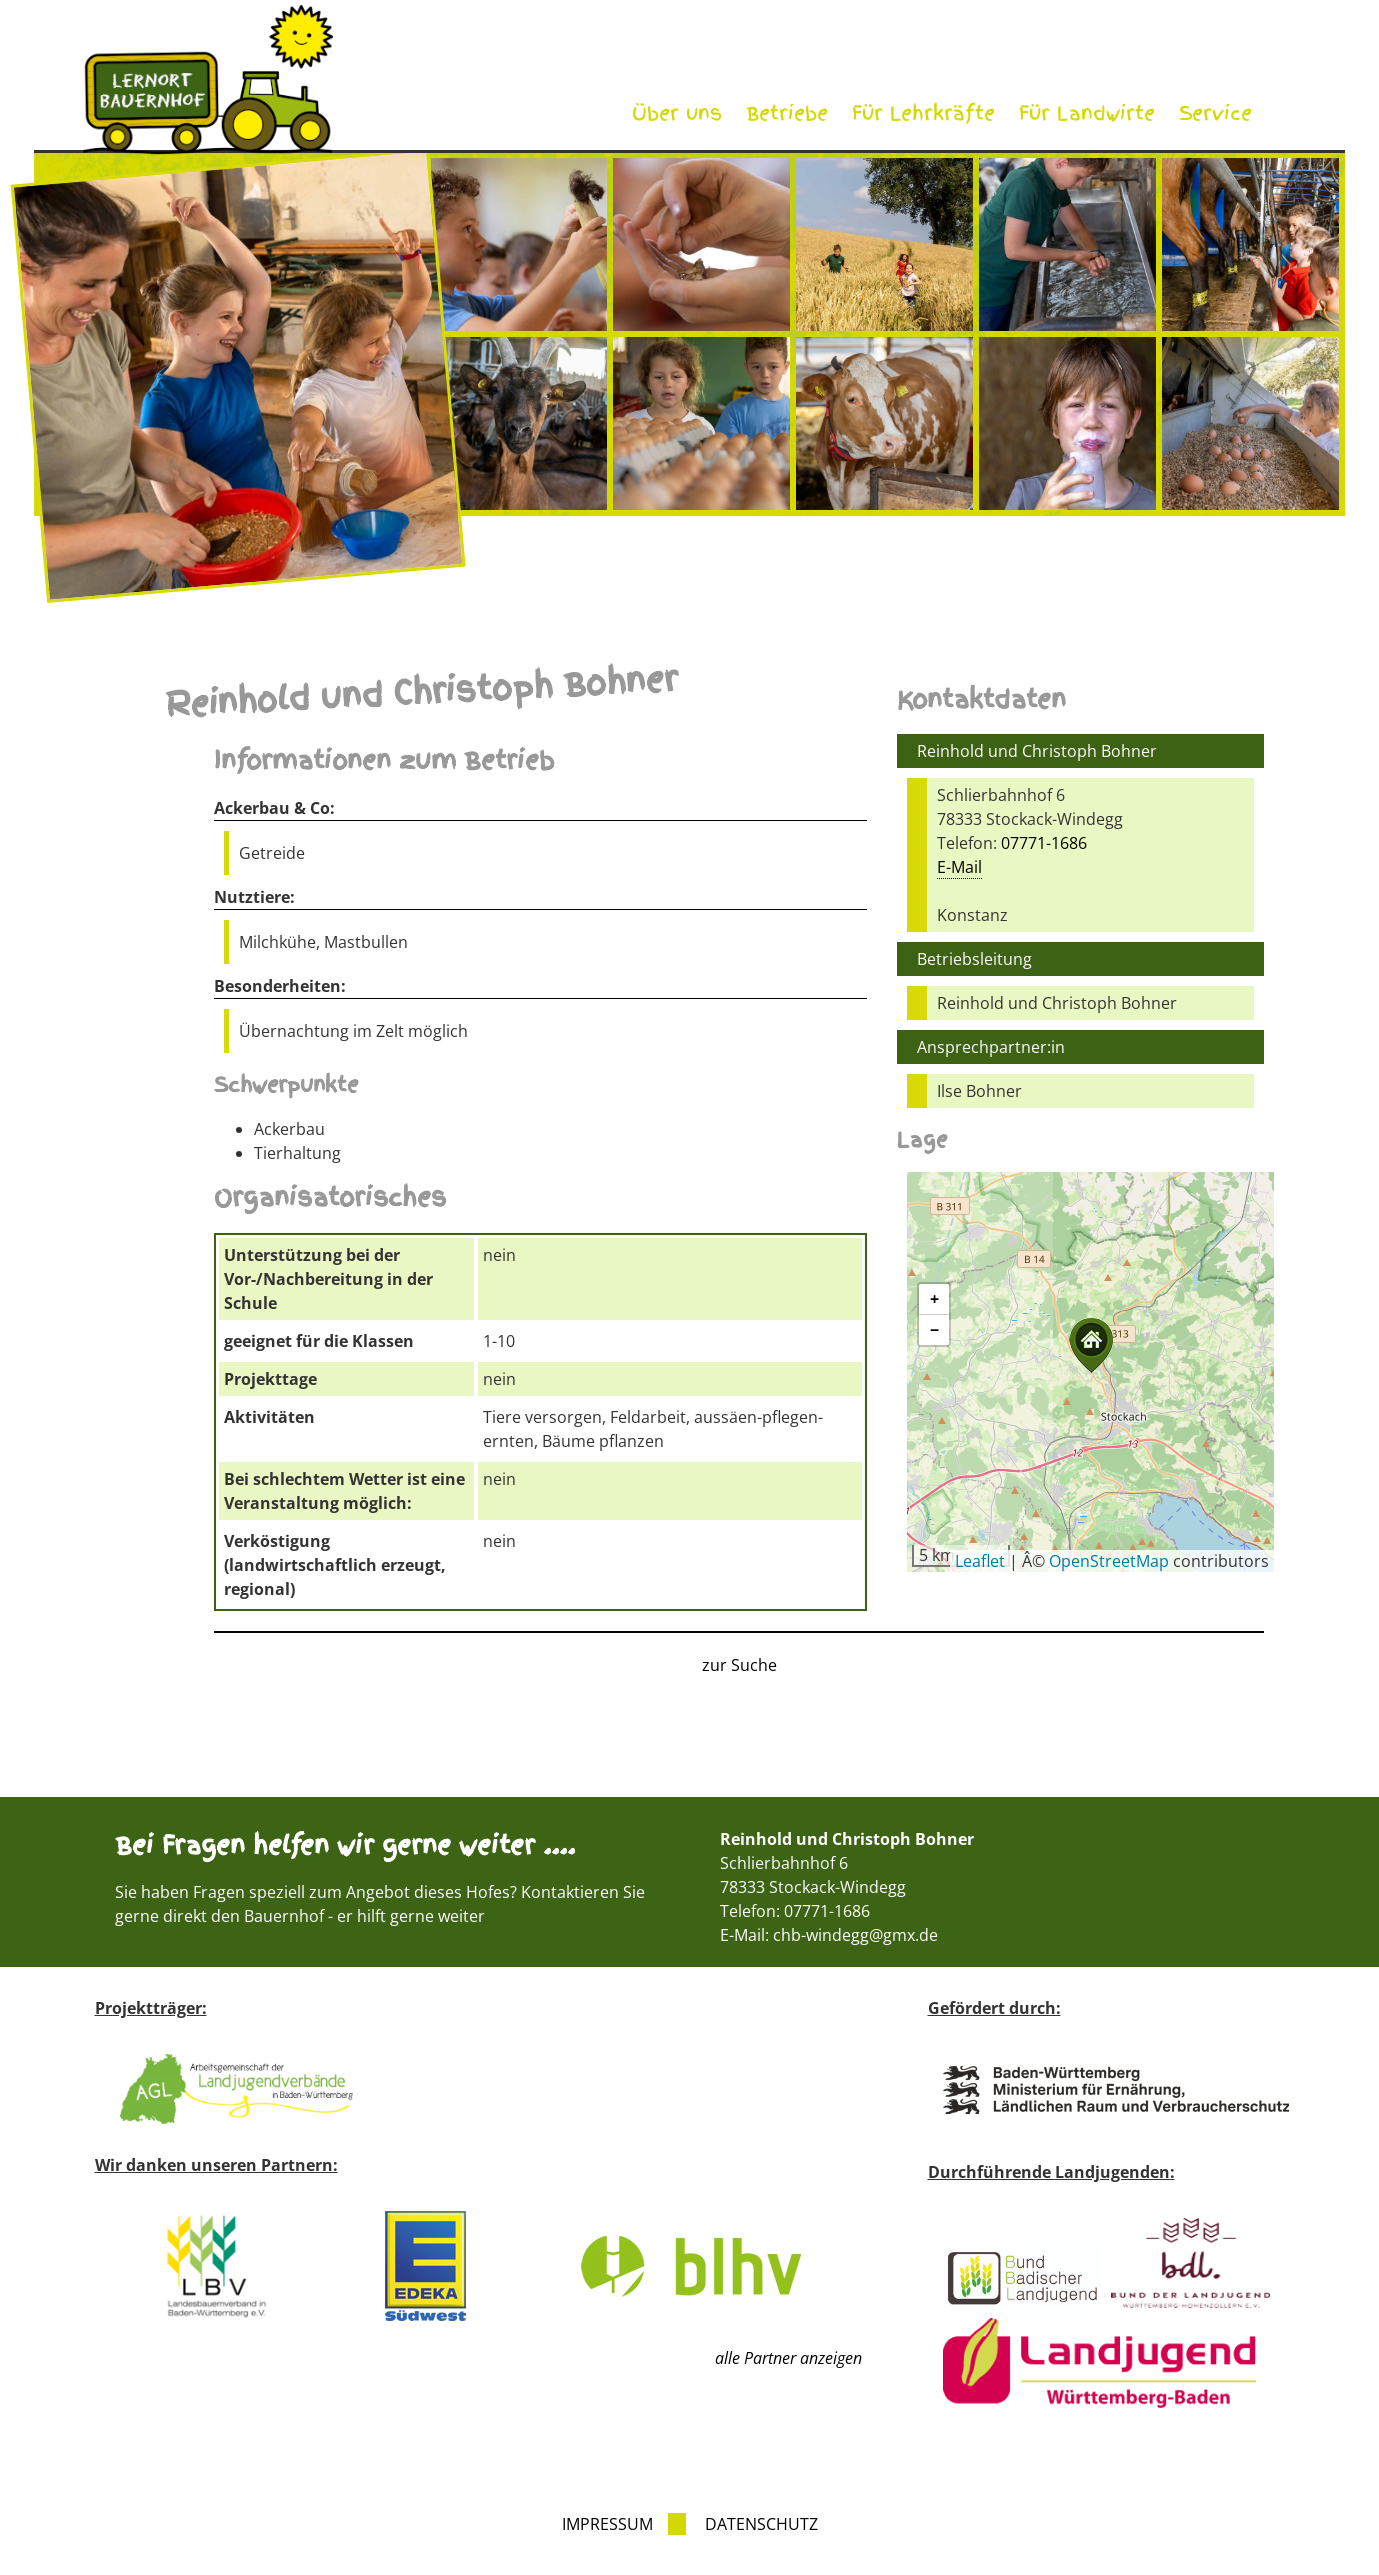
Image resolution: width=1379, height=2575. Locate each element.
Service (1215, 113)
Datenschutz (761, 2524)
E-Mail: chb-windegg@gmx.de (829, 1935)
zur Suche (739, 1665)
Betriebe (787, 113)
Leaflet (980, 1561)
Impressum (607, 2524)
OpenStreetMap (1109, 1561)
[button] (1091, 1345)
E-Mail (959, 867)
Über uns (677, 113)
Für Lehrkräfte (923, 113)
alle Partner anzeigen (788, 2358)
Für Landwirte (1087, 113)
